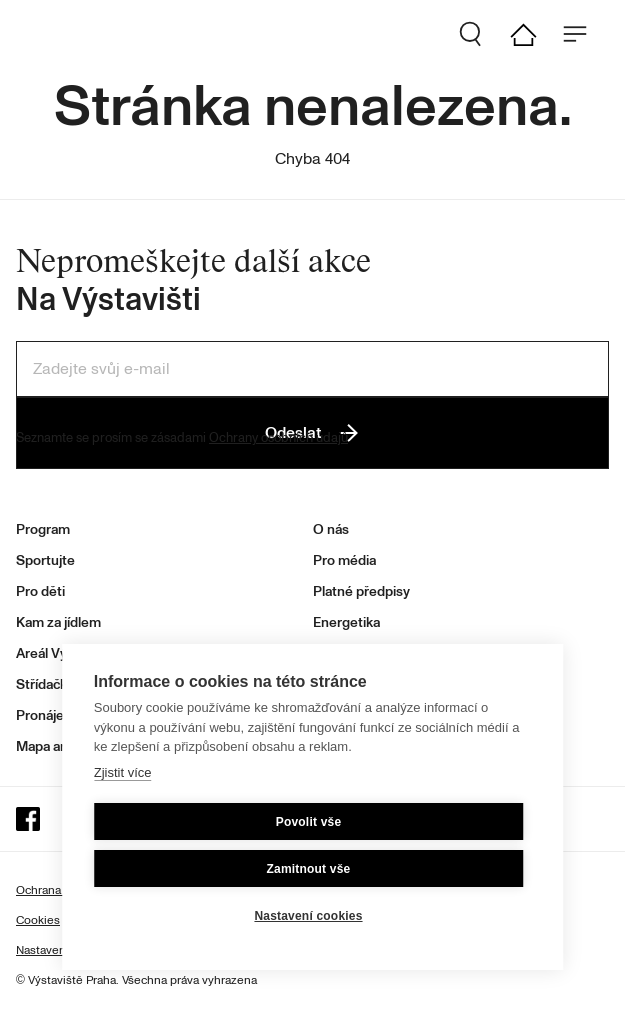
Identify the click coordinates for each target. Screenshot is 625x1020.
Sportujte (45, 560)
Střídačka (45, 684)
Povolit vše (309, 822)
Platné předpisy (361, 591)
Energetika (346, 622)
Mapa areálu (53, 746)
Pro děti (40, 591)
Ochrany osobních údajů (278, 438)
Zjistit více (123, 772)
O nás (331, 529)
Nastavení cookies (308, 916)
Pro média (344, 560)
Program (43, 529)
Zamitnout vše (309, 869)
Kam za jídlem (58, 622)
